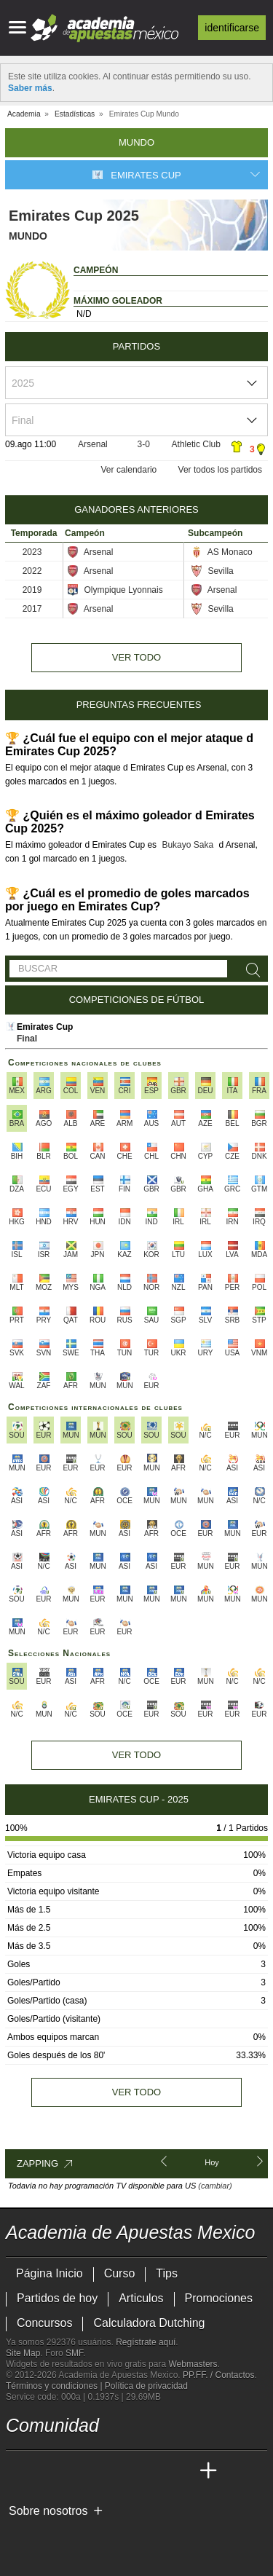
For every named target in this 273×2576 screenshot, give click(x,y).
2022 (32, 571)
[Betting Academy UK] (181, 2471)
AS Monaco (222, 552)
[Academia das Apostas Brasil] (72, 2471)
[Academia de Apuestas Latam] (154, 2471)
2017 (32, 609)
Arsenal (93, 444)
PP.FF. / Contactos (219, 2375)
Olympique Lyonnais (115, 590)
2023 (32, 552)
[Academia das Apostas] (45, 2471)
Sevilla (212, 571)
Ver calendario (129, 470)
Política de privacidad (146, 2386)
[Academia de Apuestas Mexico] (18, 2471)
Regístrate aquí (145, 2342)
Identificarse (232, 28)
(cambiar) (215, 2185)
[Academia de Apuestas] (126, 2471)
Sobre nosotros (48, 2511)
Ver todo (136, 657)
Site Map (23, 2353)
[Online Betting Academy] (99, 2471)
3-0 (144, 444)
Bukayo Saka (187, 845)
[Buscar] (250, 970)
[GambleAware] (43, 2534)
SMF (74, 2353)
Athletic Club (196, 444)
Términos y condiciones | (55, 2386)
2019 (32, 590)
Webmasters (192, 2364)
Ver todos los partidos (220, 470)
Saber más (30, 88)
